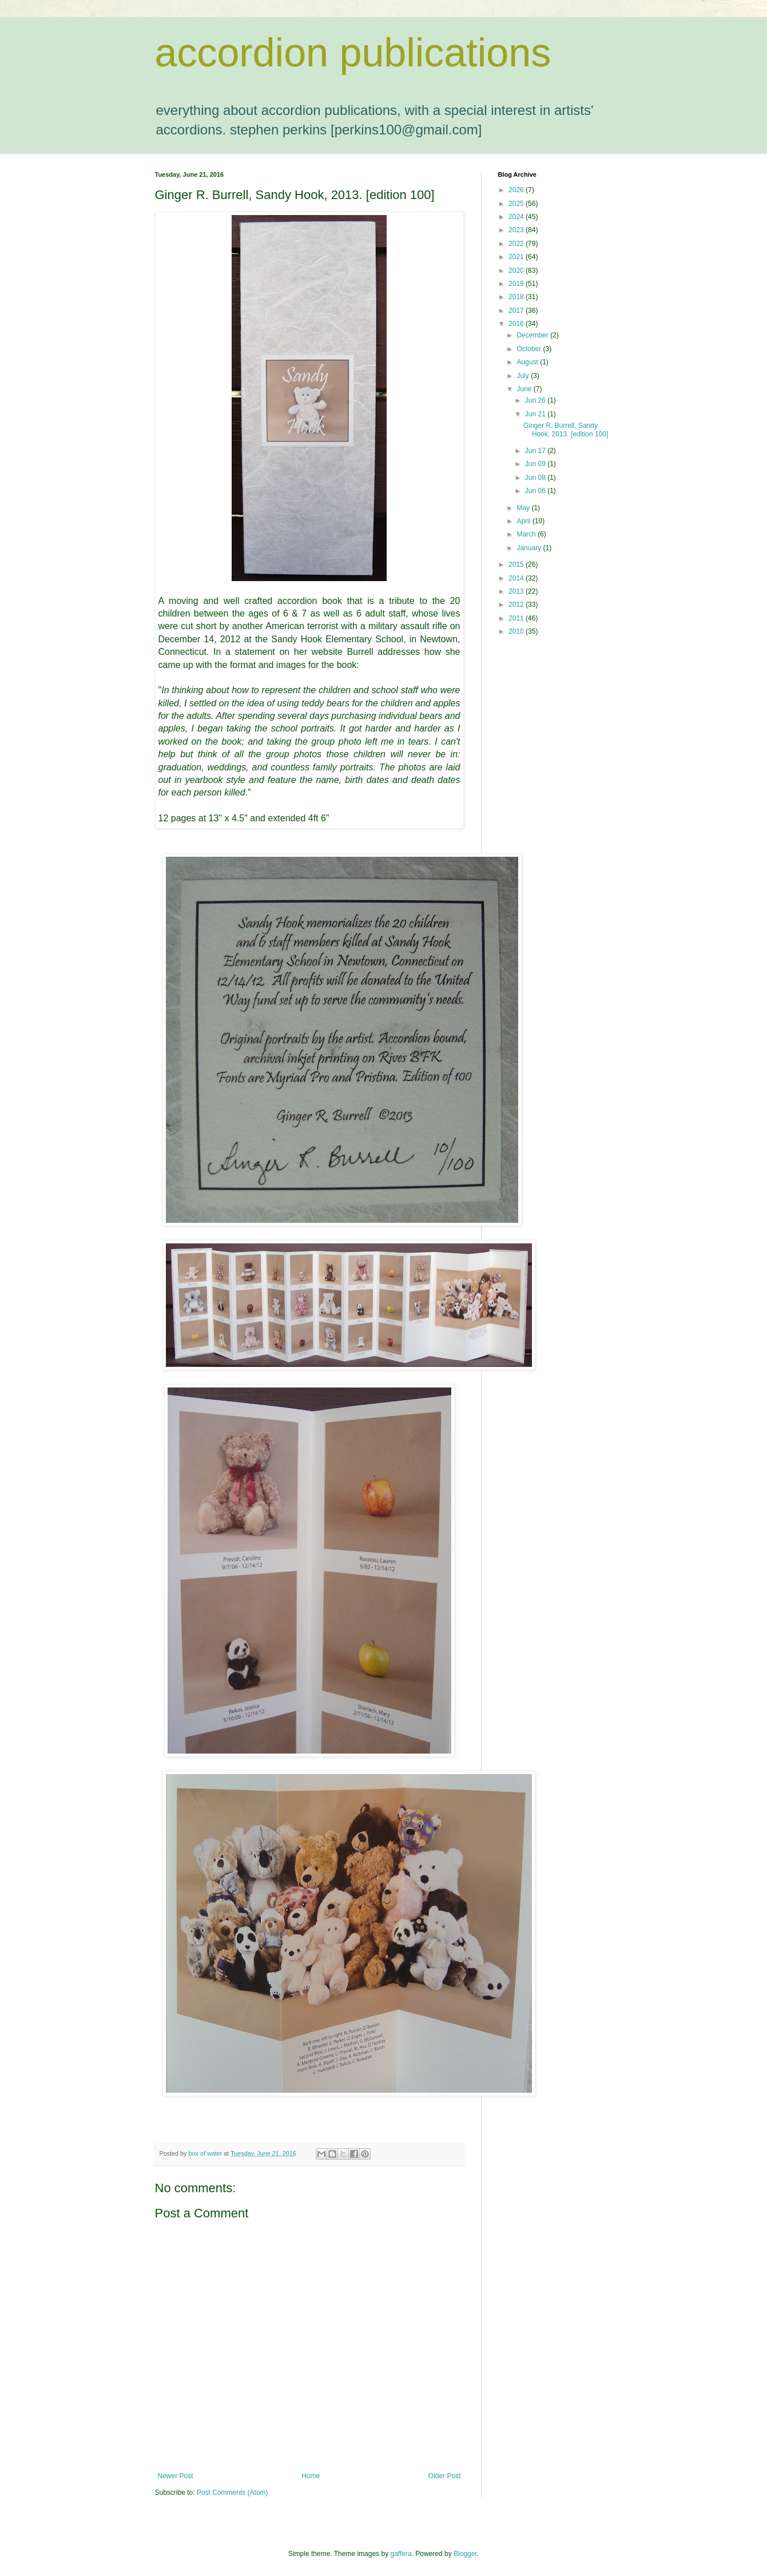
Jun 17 (536, 451)
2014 (517, 578)
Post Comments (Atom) (232, 2492)
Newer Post (175, 2476)
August (528, 362)
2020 (517, 271)
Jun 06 (536, 491)
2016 (517, 324)
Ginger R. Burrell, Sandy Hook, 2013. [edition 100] (565, 430)
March (527, 534)
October (529, 349)
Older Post (444, 2476)
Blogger (465, 2554)
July (523, 376)
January (529, 548)
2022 (517, 244)
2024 (517, 217)
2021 (517, 257)
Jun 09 (536, 464)
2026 (517, 190)
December (533, 335)
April (524, 521)
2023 (517, 230)
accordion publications (353, 52)
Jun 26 (536, 400)
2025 (517, 204)
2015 (517, 564)
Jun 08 (536, 478)
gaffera (400, 2554)
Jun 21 (536, 414)
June (524, 389)
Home (310, 2476)
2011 (517, 618)
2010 (517, 631)
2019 (517, 284)
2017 (517, 311)
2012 (517, 605)
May (523, 508)
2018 (517, 297)
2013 (517, 591)
